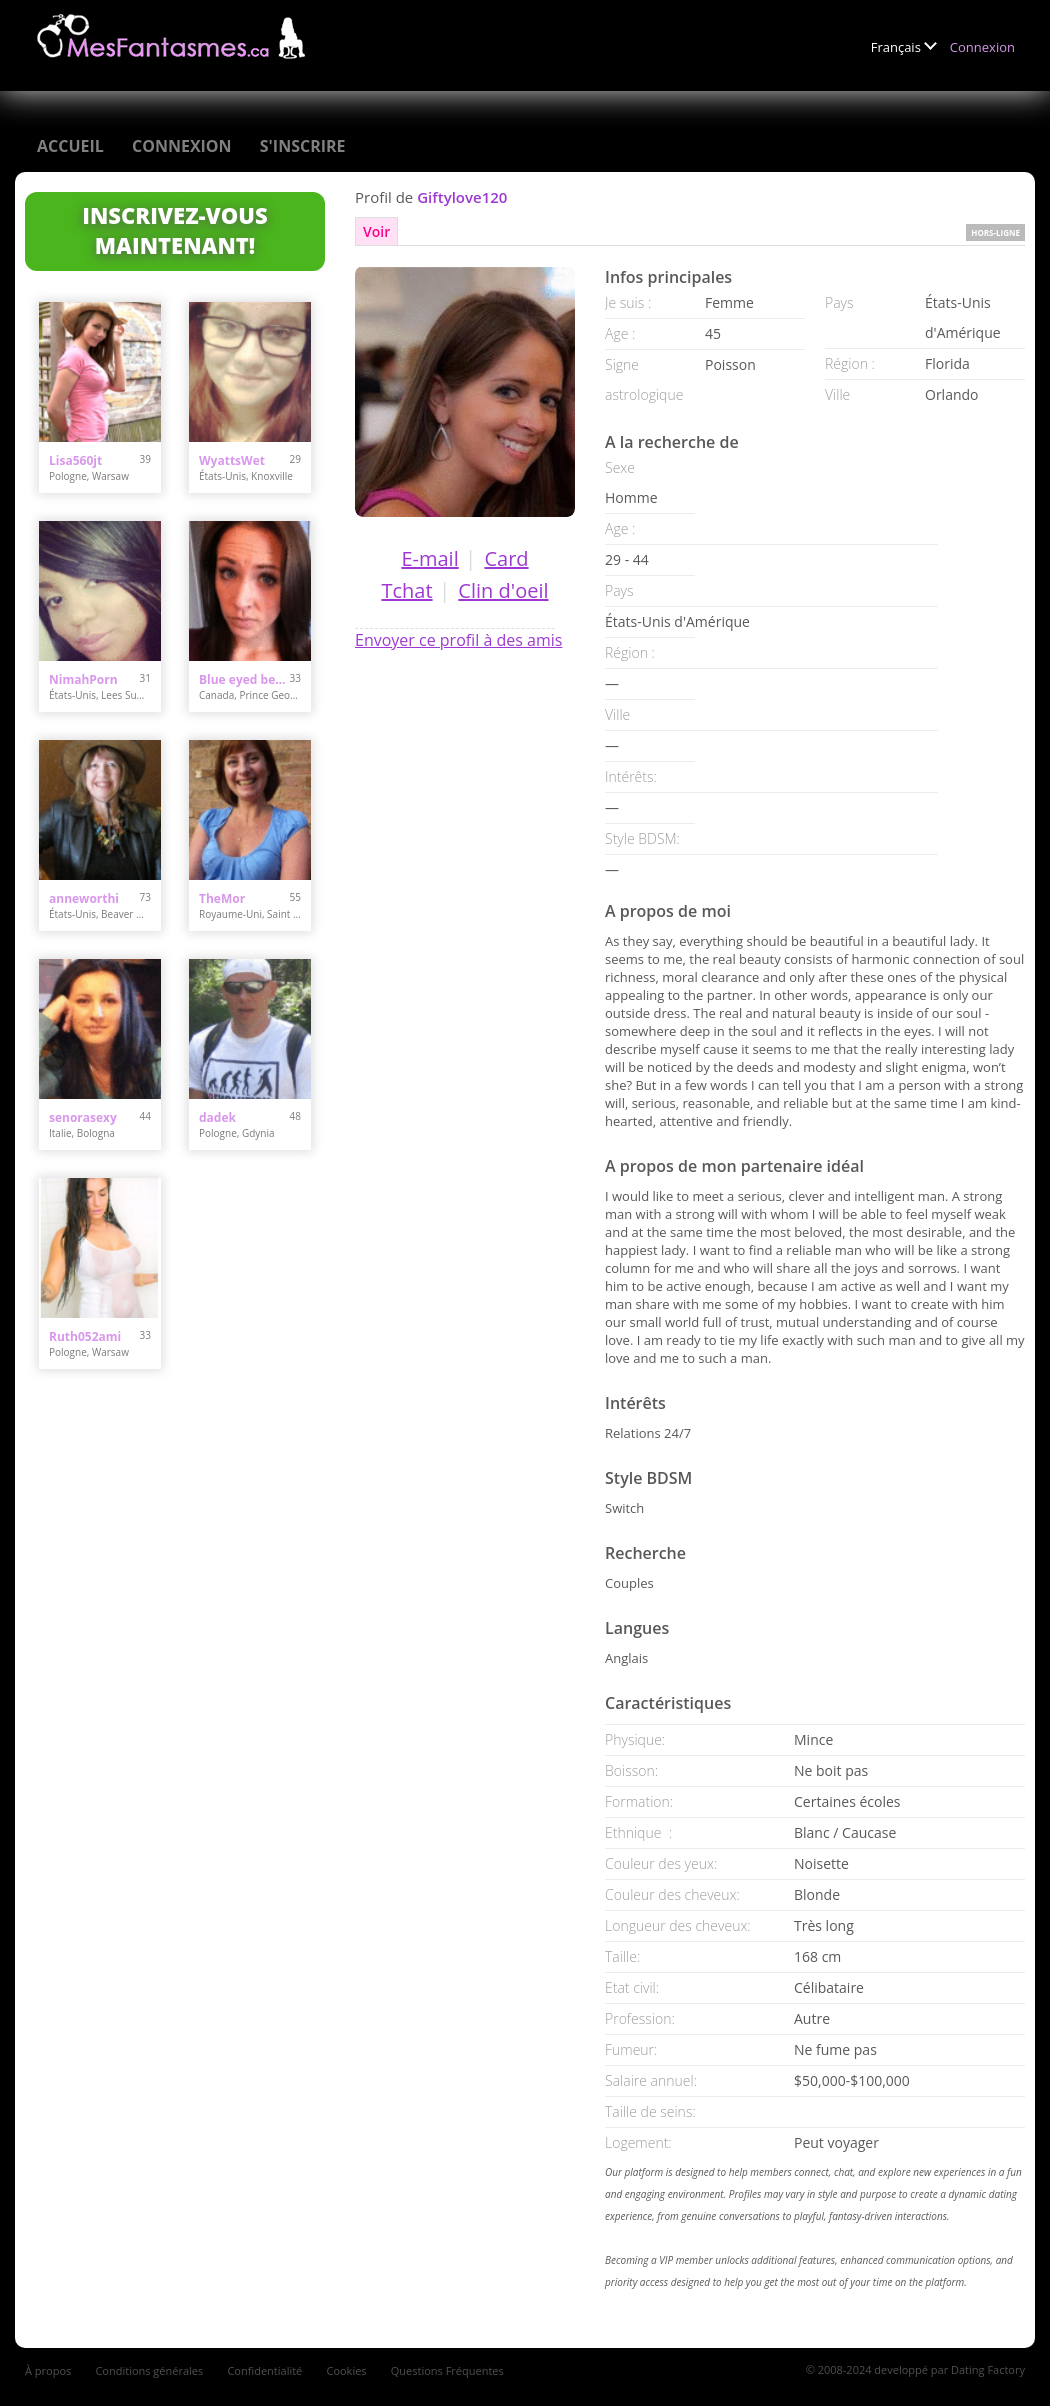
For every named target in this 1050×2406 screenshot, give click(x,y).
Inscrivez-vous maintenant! (174, 230)
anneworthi (84, 898)
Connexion (982, 47)
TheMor (222, 898)
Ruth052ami (85, 1336)
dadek (217, 1117)
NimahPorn (83, 679)
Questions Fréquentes (447, 2370)
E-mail (429, 558)
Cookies (346, 2370)
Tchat (406, 590)
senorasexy (83, 1117)
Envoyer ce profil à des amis (458, 640)
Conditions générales (149, 2370)
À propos (48, 2370)
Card (506, 558)
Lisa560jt (75, 460)
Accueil (70, 146)
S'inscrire (303, 146)
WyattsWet (232, 460)
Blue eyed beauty (244, 679)
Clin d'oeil (503, 590)
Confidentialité (264, 2370)
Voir (376, 231)
